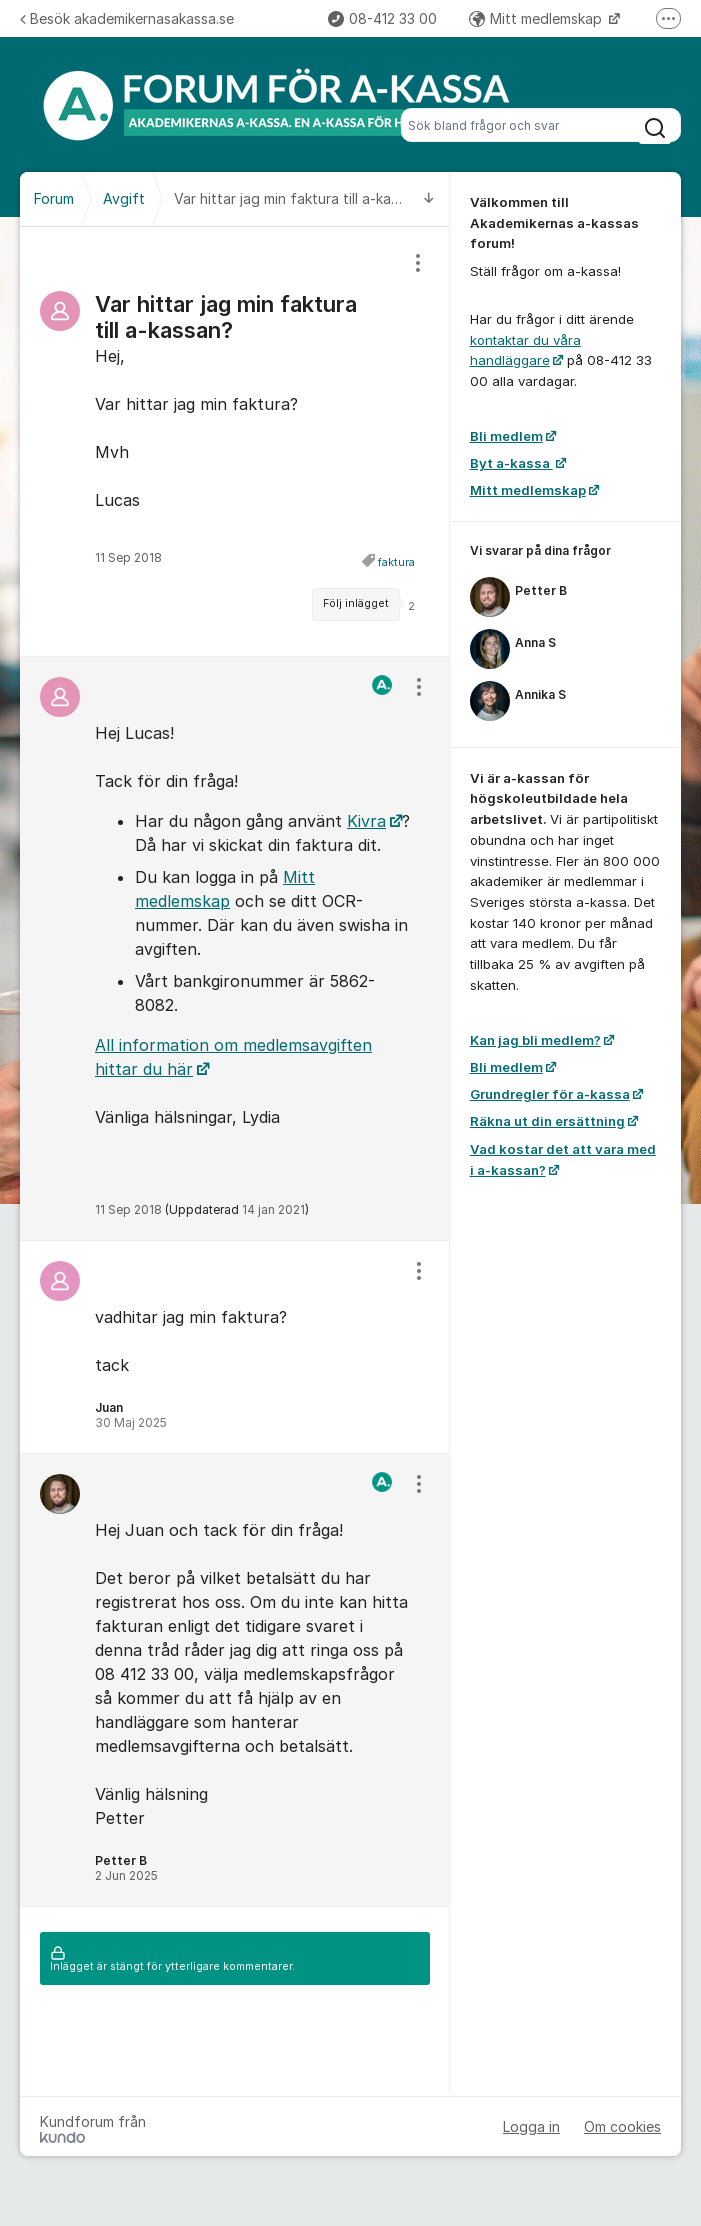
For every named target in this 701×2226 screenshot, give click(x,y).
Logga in (531, 2126)
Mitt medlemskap (537, 18)
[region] (235, 441)
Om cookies (622, 2126)
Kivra (366, 821)
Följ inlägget (356, 603)
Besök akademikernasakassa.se (127, 18)
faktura (396, 562)
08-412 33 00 (382, 18)
